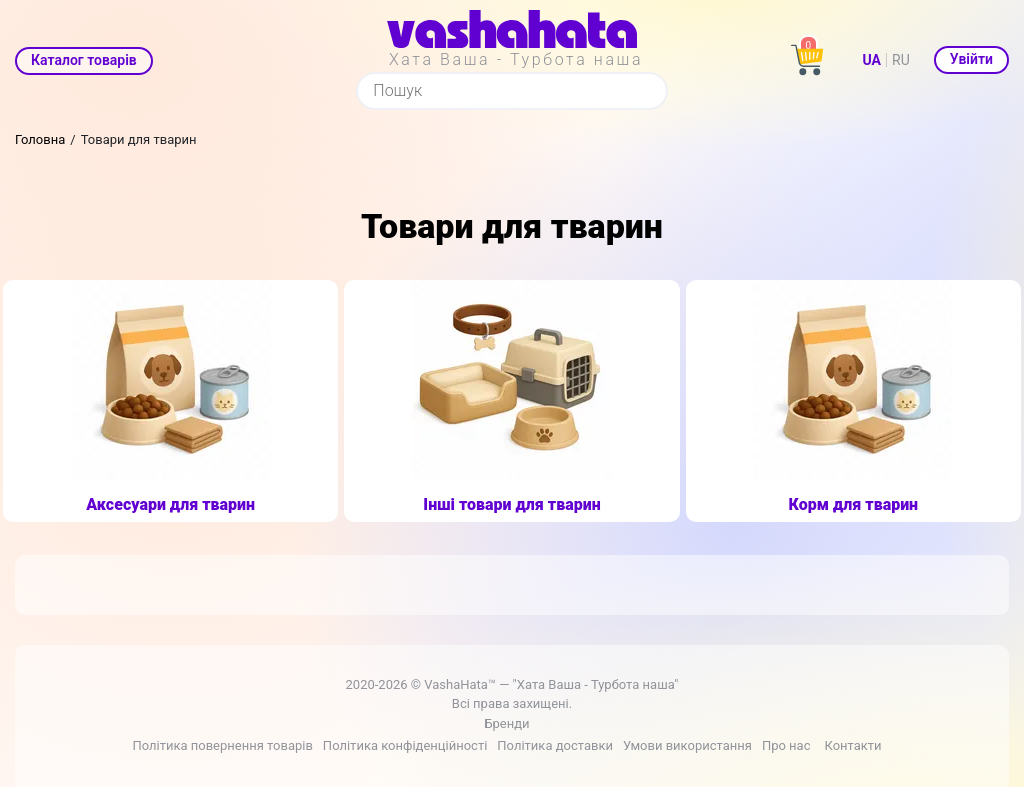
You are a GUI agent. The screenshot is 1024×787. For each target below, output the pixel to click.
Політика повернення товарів (222, 745)
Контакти (852, 745)
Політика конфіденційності (405, 745)
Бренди (506, 723)
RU (901, 60)
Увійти (971, 59)
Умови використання (687, 745)
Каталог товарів (84, 60)
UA (872, 60)
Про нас (786, 745)
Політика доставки (555, 745)
